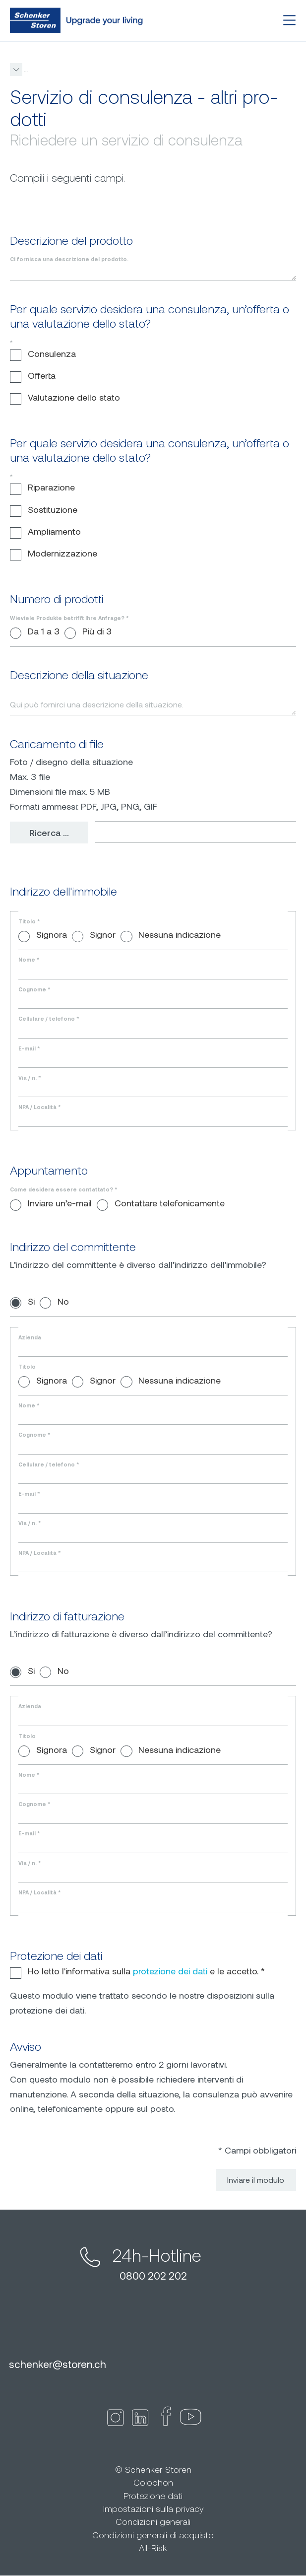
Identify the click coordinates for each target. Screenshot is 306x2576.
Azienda (29, 1337)
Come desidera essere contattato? (63, 1189)
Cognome (34, 989)
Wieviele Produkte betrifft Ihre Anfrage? (69, 618)
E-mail (29, 1048)
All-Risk (153, 2548)
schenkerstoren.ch (57, 2364)
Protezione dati (153, 2496)
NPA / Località (39, 1107)
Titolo (29, 921)
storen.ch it (27, 69)
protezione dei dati (170, 1971)
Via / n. (29, 1078)
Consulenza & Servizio (85, 69)
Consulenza (143, 69)
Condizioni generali (153, 2521)
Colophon (153, 2482)
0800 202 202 (153, 2276)
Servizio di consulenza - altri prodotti (223, 69)
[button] (285, 69)
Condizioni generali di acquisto (153, 2535)
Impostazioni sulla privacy (153, 2509)
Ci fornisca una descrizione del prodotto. (69, 259)
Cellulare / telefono (48, 1019)
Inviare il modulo (255, 2180)
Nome (28, 960)
